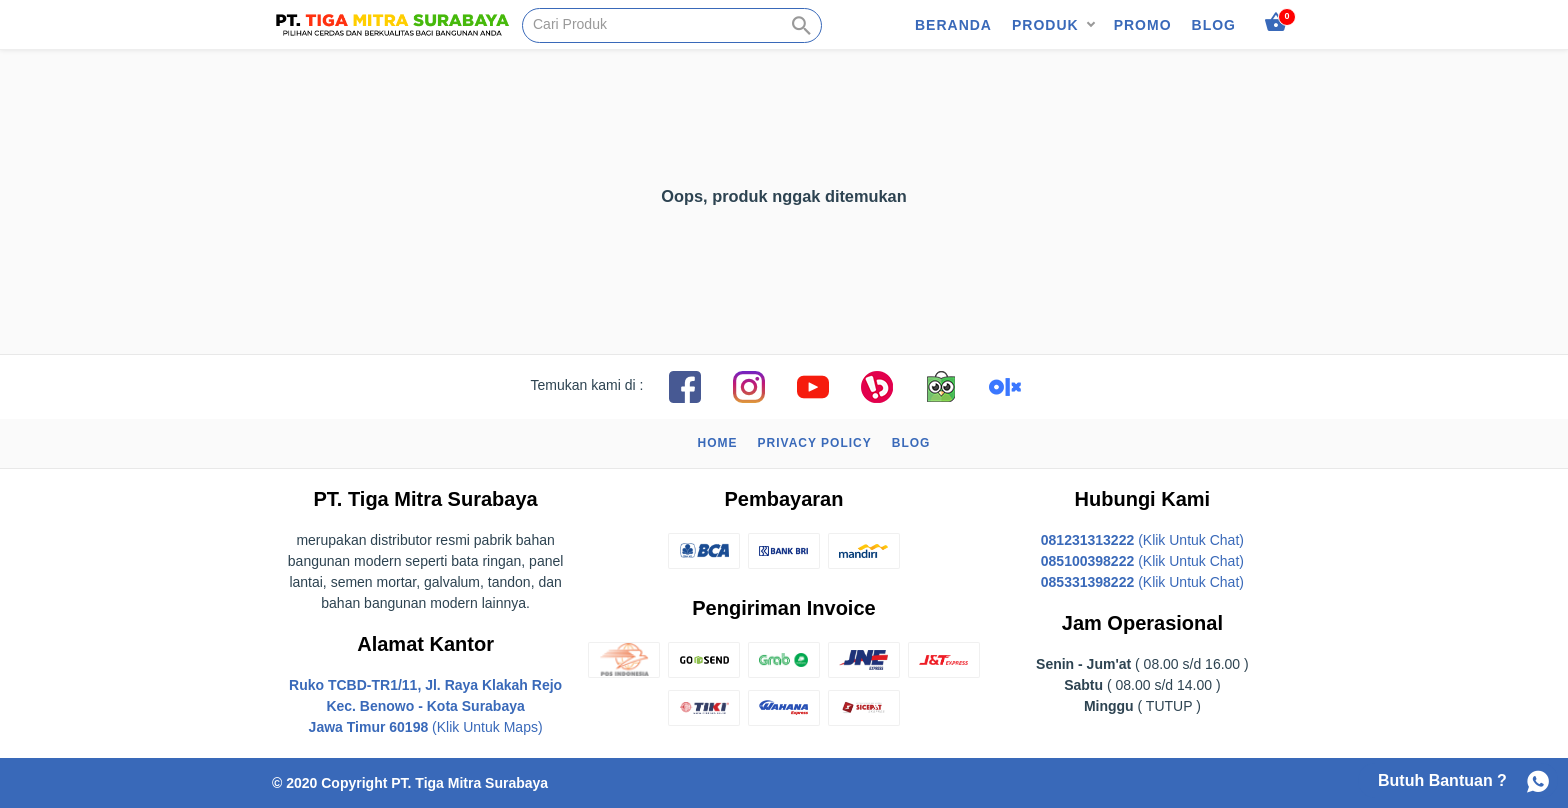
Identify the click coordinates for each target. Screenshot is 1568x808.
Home (718, 443)
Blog (1214, 25)
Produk (1045, 25)
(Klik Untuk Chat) (1142, 540)
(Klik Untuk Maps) (425, 706)
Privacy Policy (815, 443)
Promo (1143, 25)
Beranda (953, 25)
